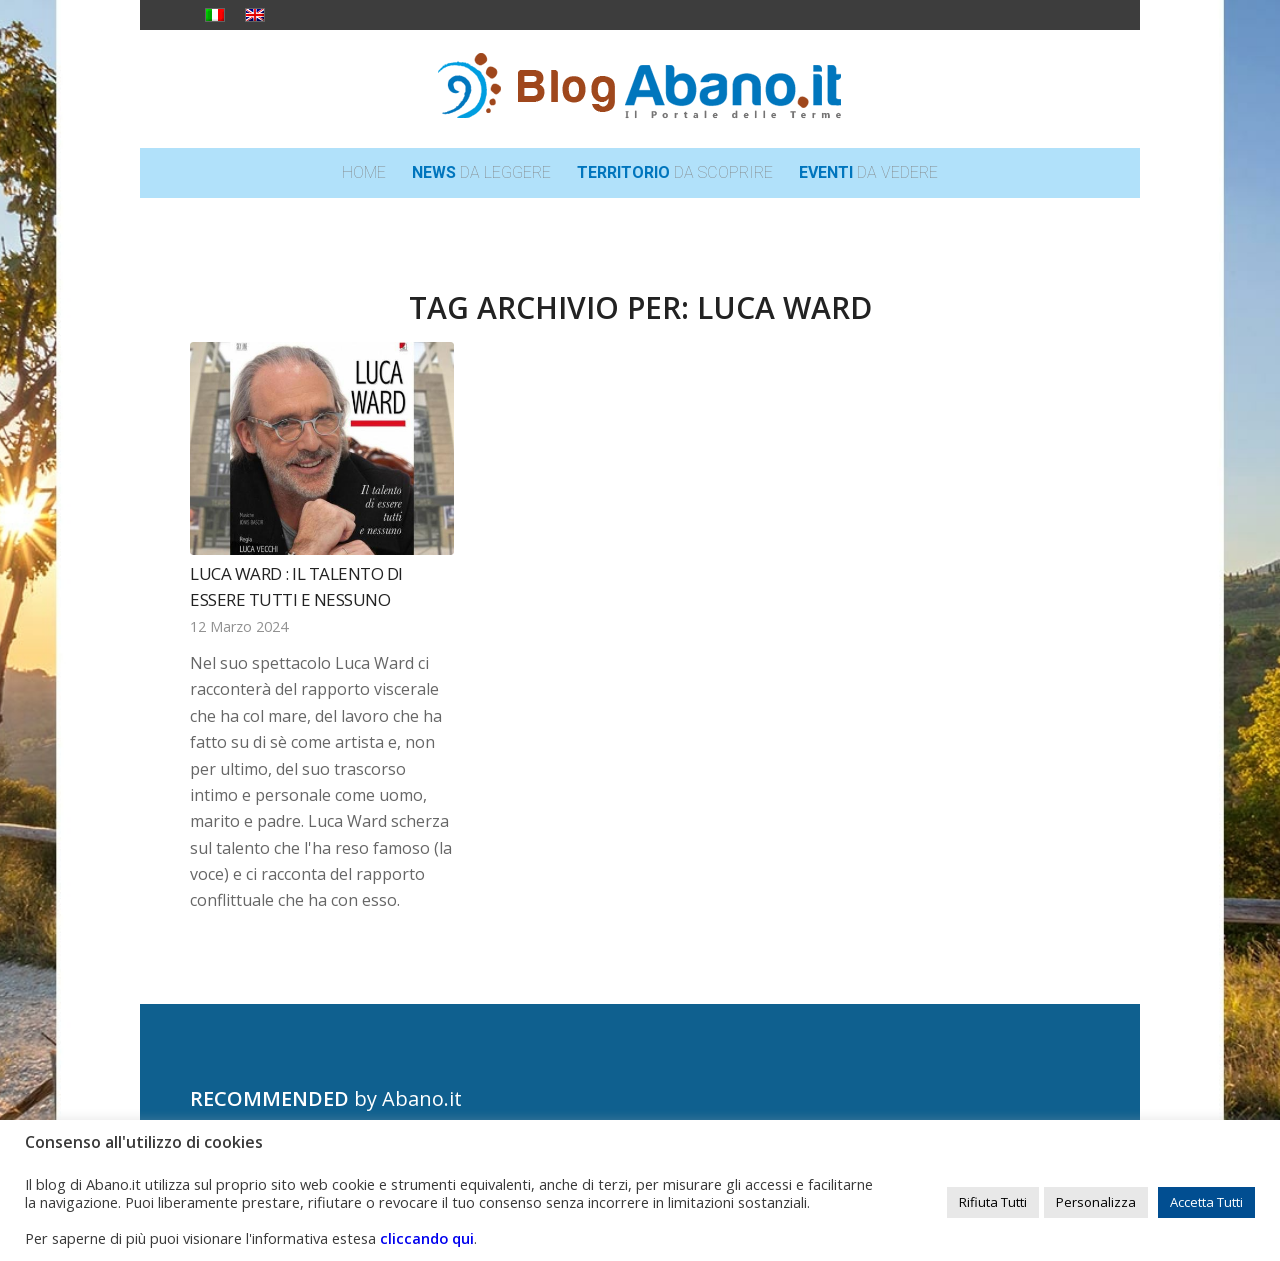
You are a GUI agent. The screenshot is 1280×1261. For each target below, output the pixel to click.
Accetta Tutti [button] (1206, 1202)
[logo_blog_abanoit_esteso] (640, 89)
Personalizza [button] (1096, 1202)
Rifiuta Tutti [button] (993, 1202)
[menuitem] (364, 173)
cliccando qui (427, 1238)
